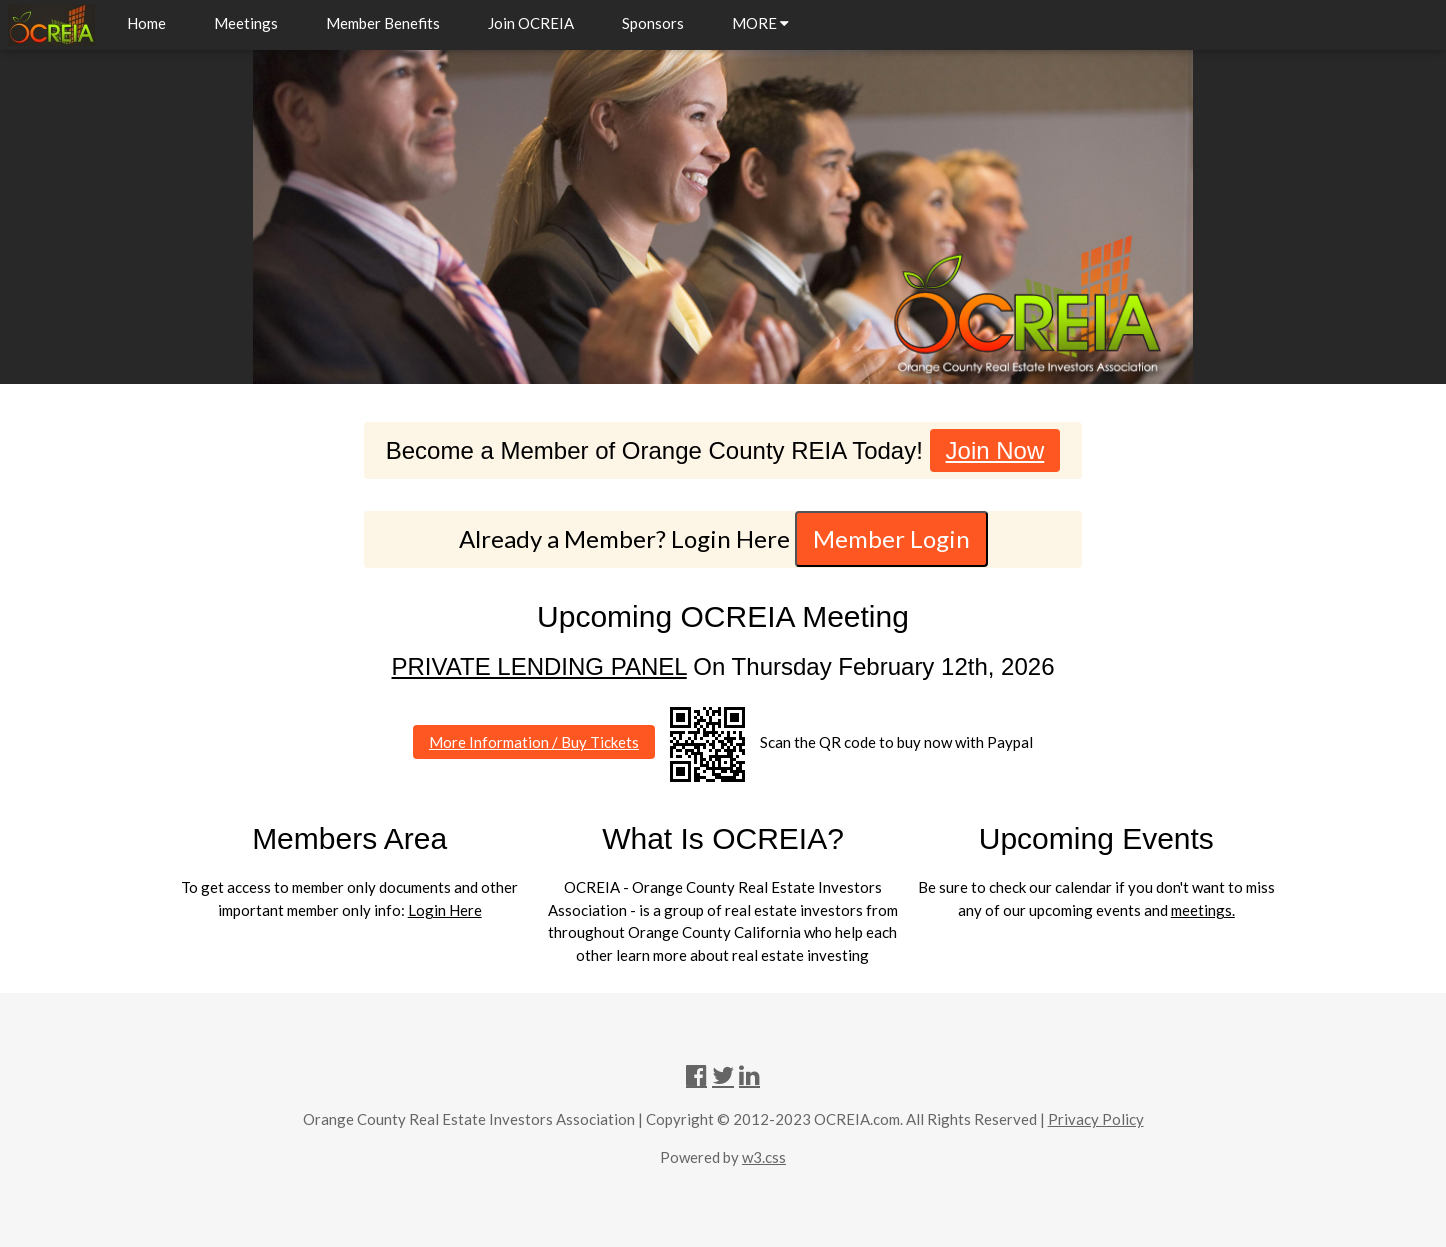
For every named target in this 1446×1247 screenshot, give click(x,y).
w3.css (764, 1157)
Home (146, 23)
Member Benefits (383, 23)
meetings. (1203, 910)
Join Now (995, 450)
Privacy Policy (1096, 1119)
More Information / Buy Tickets (534, 742)
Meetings (246, 23)
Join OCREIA (531, 23)
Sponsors (653, 23)
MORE (760, 23)
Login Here (445, 910)
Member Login (891, 538)
